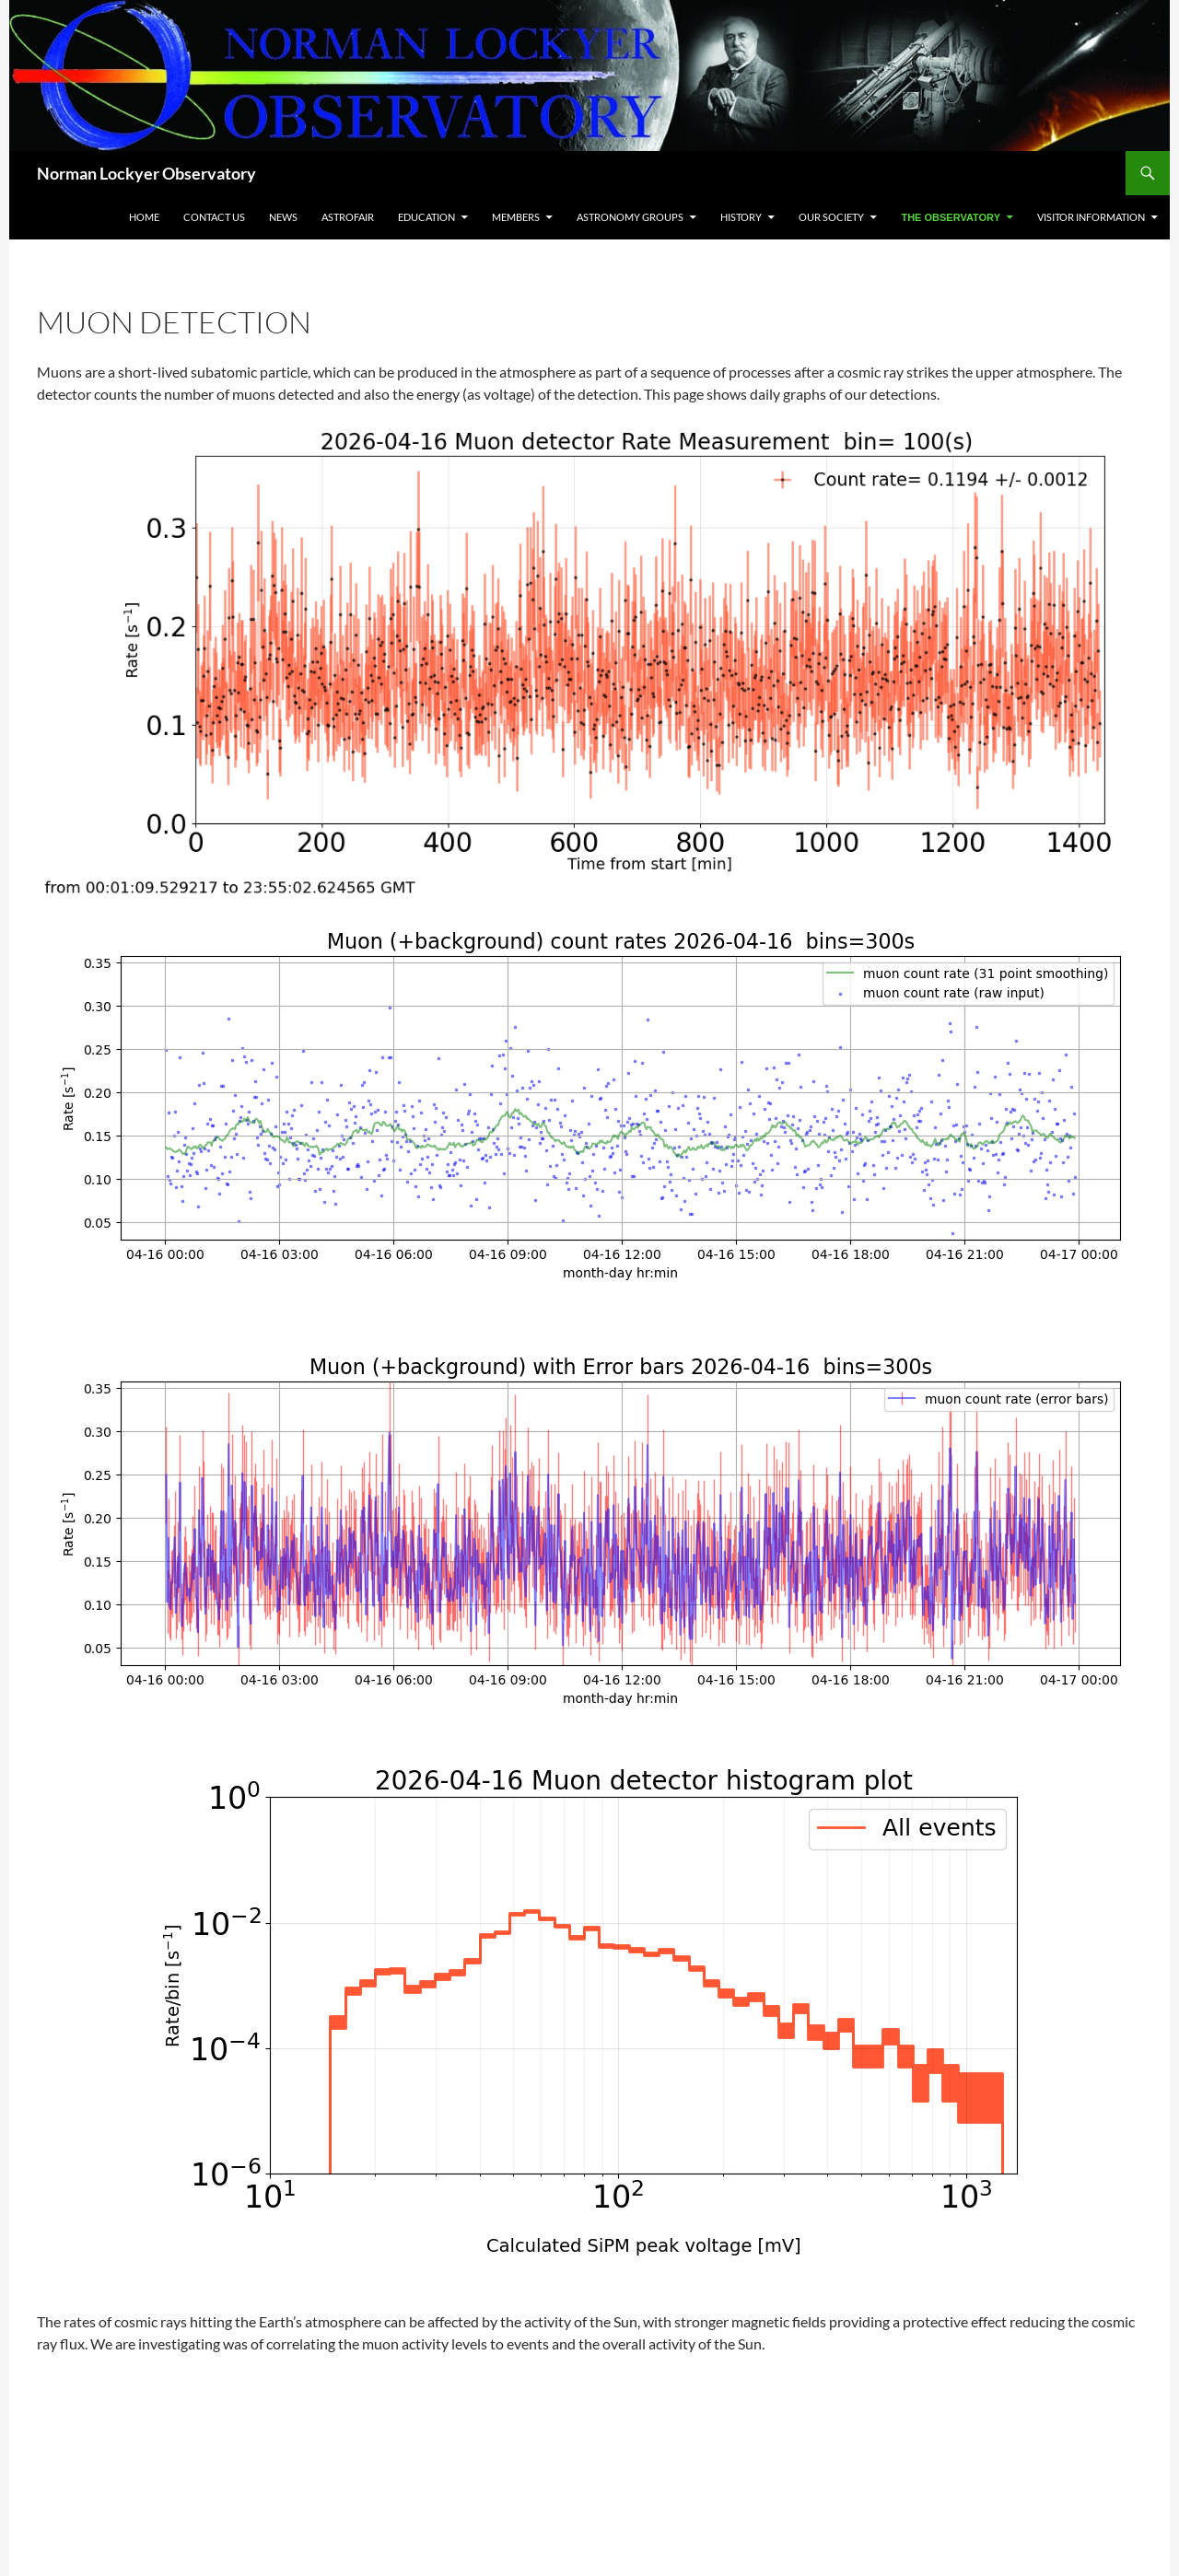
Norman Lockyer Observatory (146, 173)
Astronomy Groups (630, 217)
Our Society (831, 217)
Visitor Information (1091, 217)
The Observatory (950, 217)
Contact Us (214, 217)
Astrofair (347, 217)
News (283, 217)
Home (144, 217)
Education (426, 217)
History (741, 217)
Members (516, 217)
